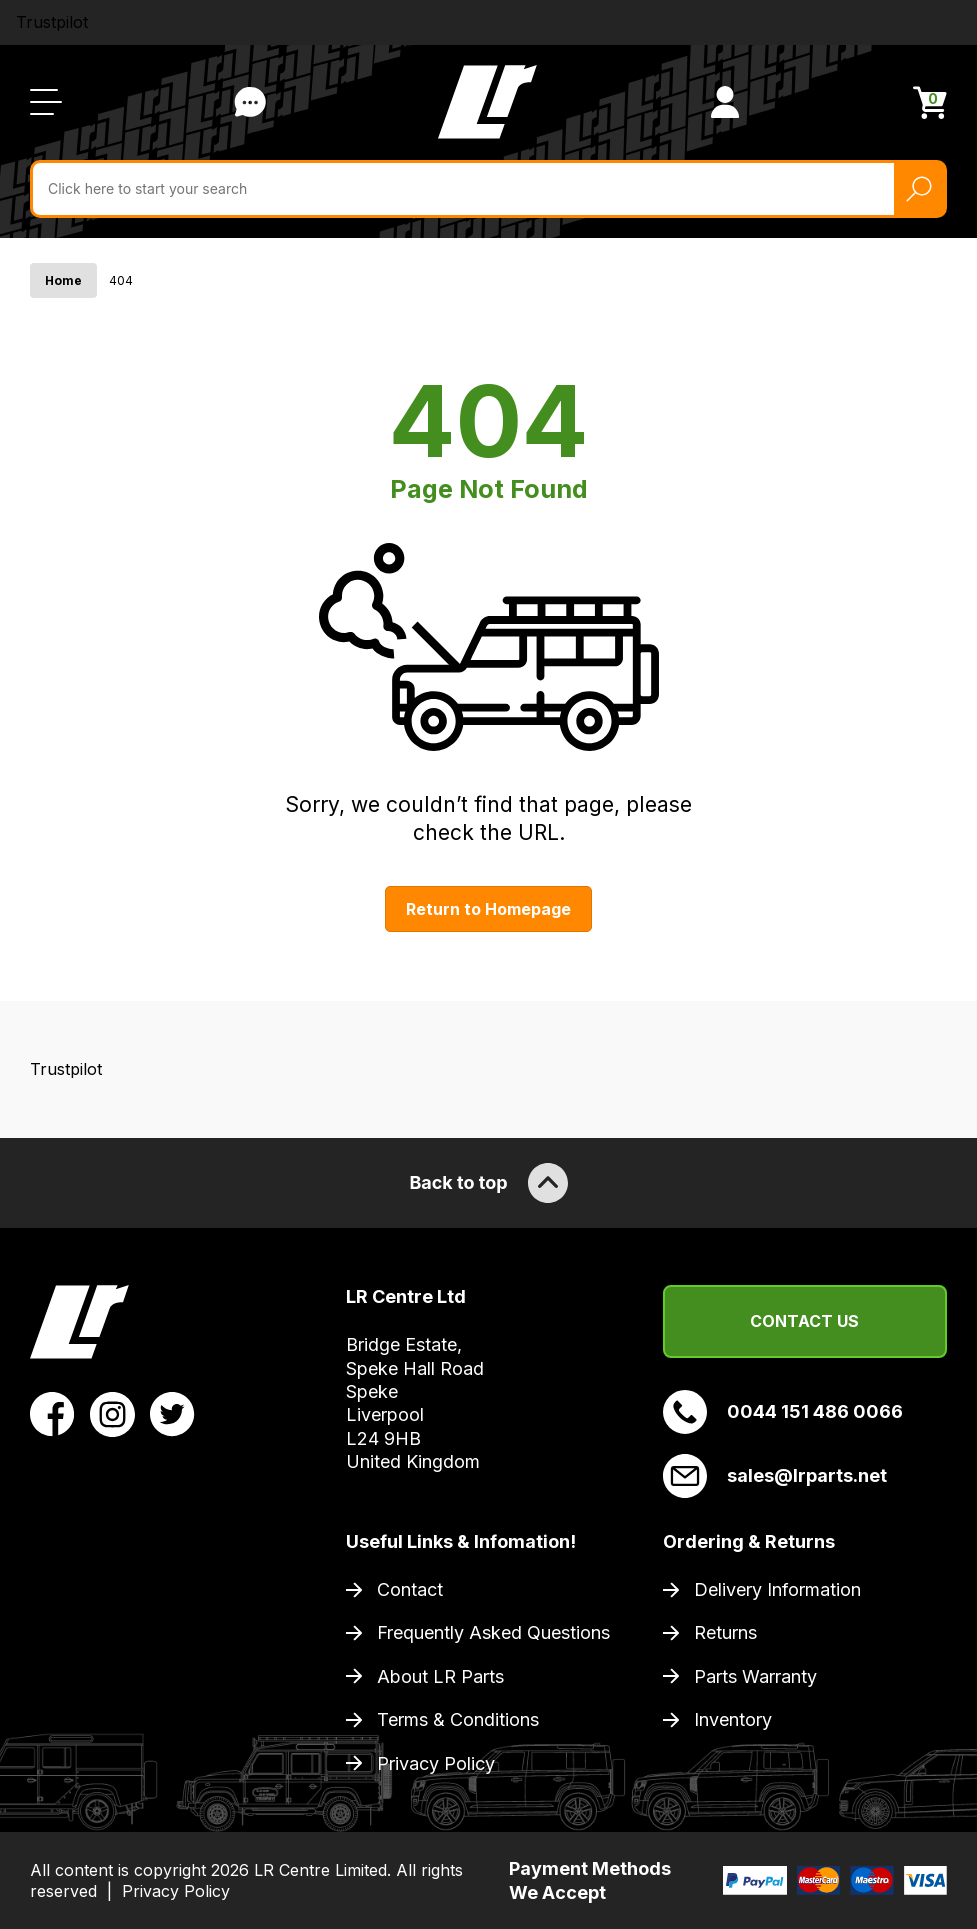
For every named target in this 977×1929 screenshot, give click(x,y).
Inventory (733, 1719)
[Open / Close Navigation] (46, 102)
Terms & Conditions (458, 1719)
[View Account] (725, 102)
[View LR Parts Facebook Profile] (52, 1413)
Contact (410, 1589)
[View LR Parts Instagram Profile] (112, 1413)
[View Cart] (930, 102)
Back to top (488, 1183)
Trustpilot (52, 22)
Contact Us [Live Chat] (250, 102)
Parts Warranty (755, 1676)
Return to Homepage (488, 909)
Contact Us (804, 1321)
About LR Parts (440, 1676)
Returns (725, 1632)
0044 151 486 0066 (783, 1412)
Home (63, 280)
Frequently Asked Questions (493, 1632)
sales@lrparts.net (775, 1476)
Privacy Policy (436, 1763)
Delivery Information (777, 1589)
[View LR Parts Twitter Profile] (172, 1413)
